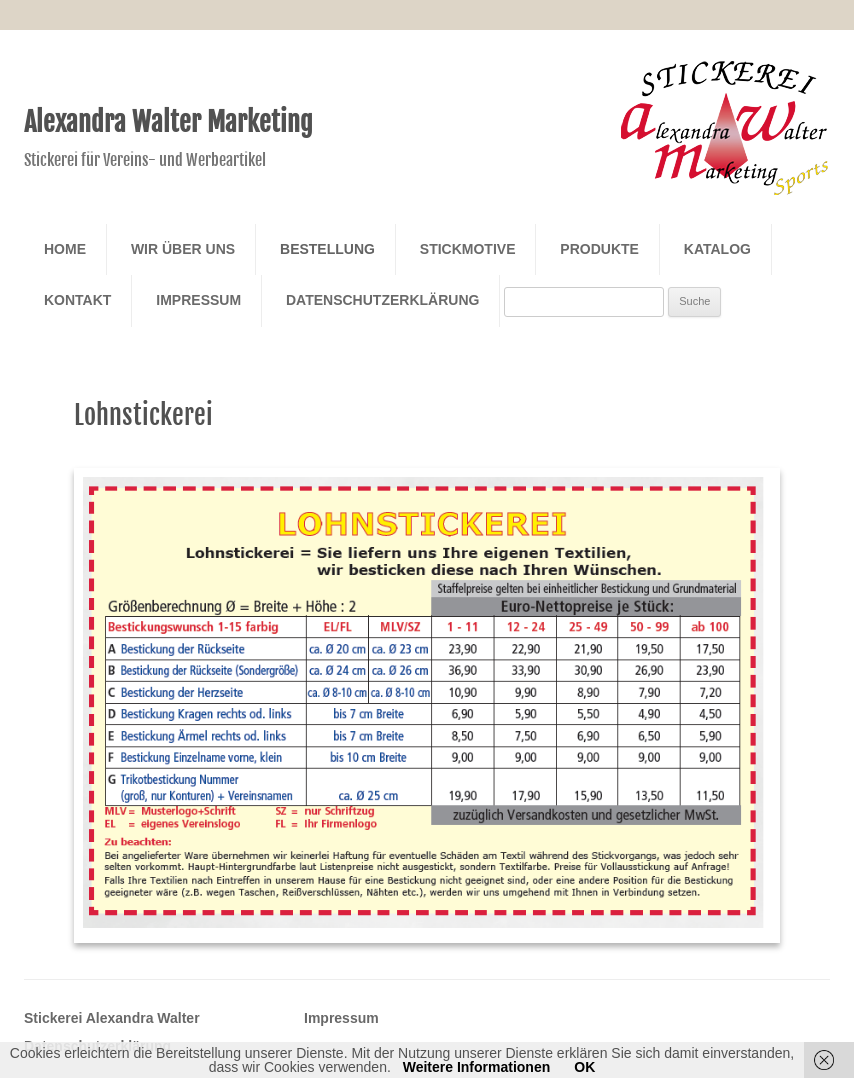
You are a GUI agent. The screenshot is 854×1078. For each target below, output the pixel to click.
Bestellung (327, 249)
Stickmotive (468, 249)
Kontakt (77, 300)
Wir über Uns (183, 249)
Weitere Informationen (477, 1067)
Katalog (717, 249)
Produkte (599, 249)
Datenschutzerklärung (382, 300)
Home (65, 249)
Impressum (198, 300)
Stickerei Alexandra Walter (112, 1018)
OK (584, 1067)
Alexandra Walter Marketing (168, 122)
